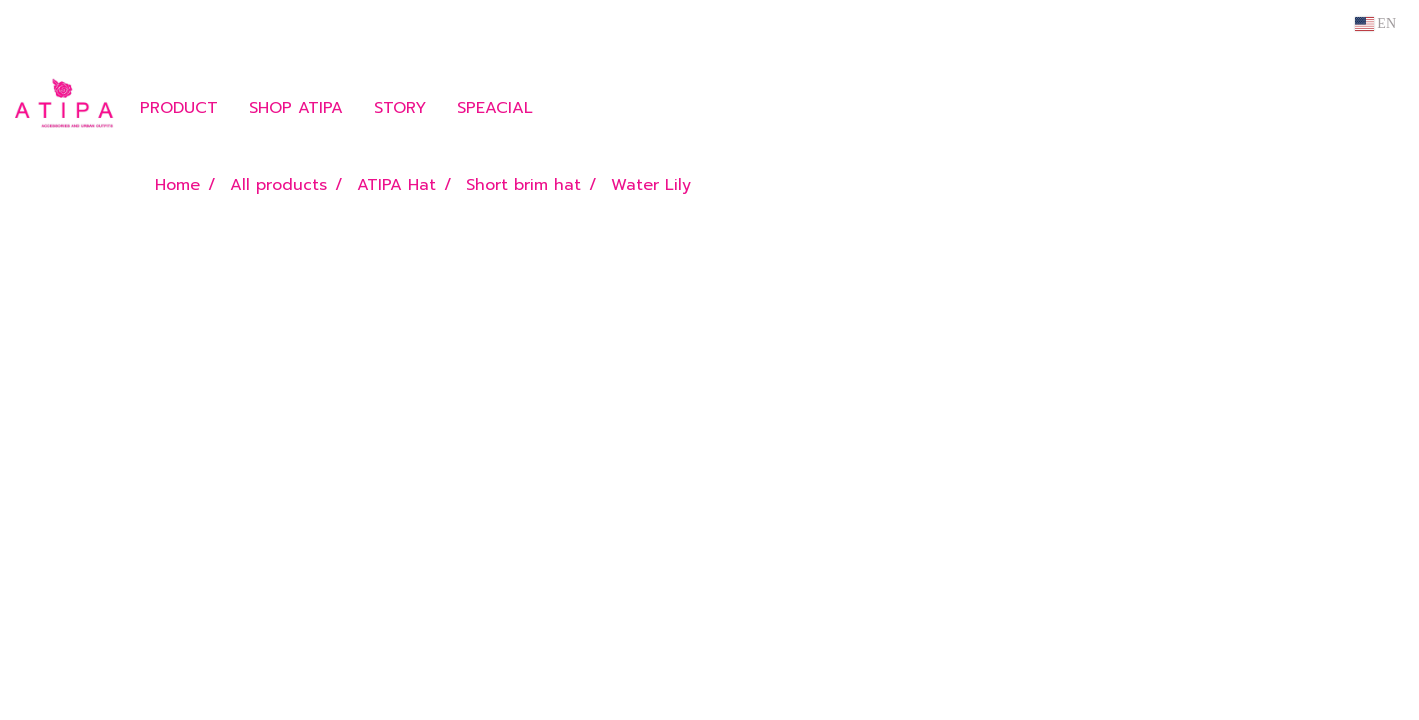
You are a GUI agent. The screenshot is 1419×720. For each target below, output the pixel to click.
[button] (578, 108)
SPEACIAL (495, 108)
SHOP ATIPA (296, 108)
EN (1375, 23)
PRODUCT (179, 108)
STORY (400, 108)
